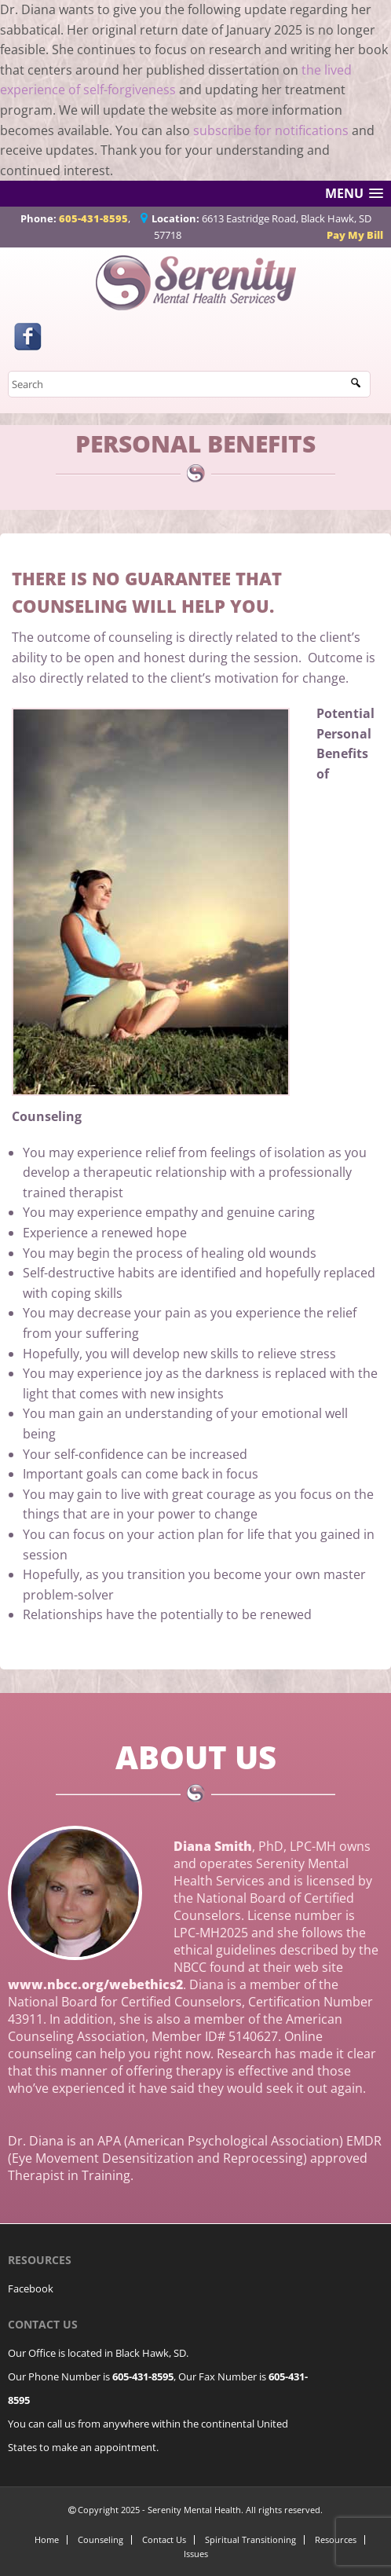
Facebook (30, 2288)
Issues (196, 2554)
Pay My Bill (355, 235)
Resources (335, 2539)
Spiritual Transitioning (250, 2539)
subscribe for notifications (271, 130)
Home (47, 2539)
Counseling (100, 2539)
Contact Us (164, 2539)
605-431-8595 (93, 218)
